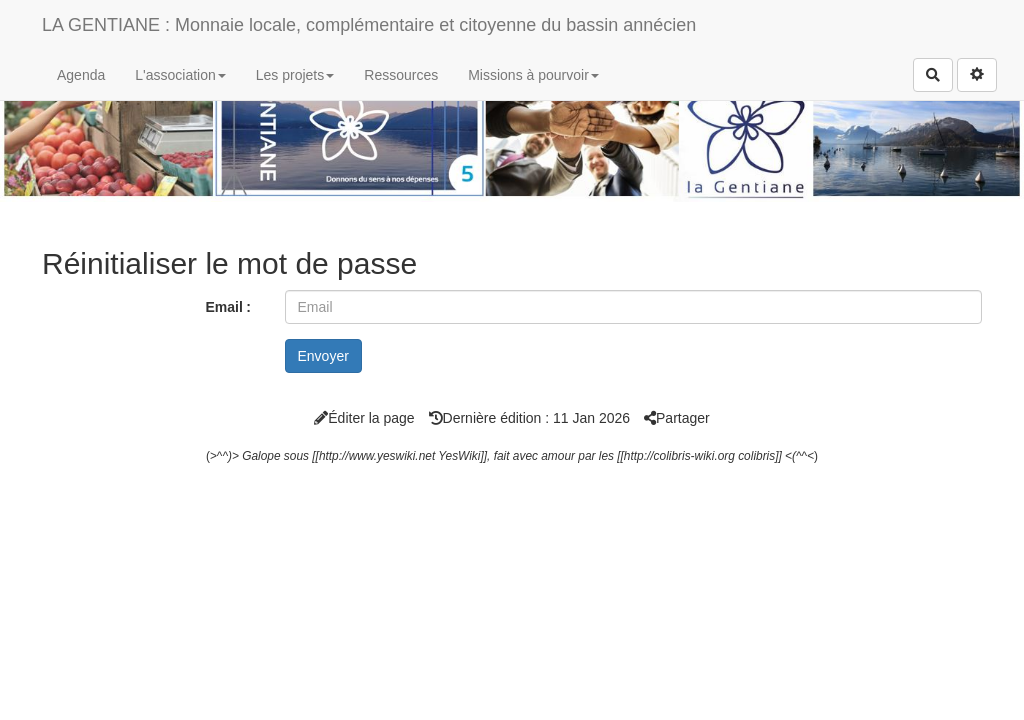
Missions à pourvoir (533, 75)
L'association (180, 75)
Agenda (81, 75)
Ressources (401, 75)
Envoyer (323, 356)
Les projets (295, 75)
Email (223, 307)
